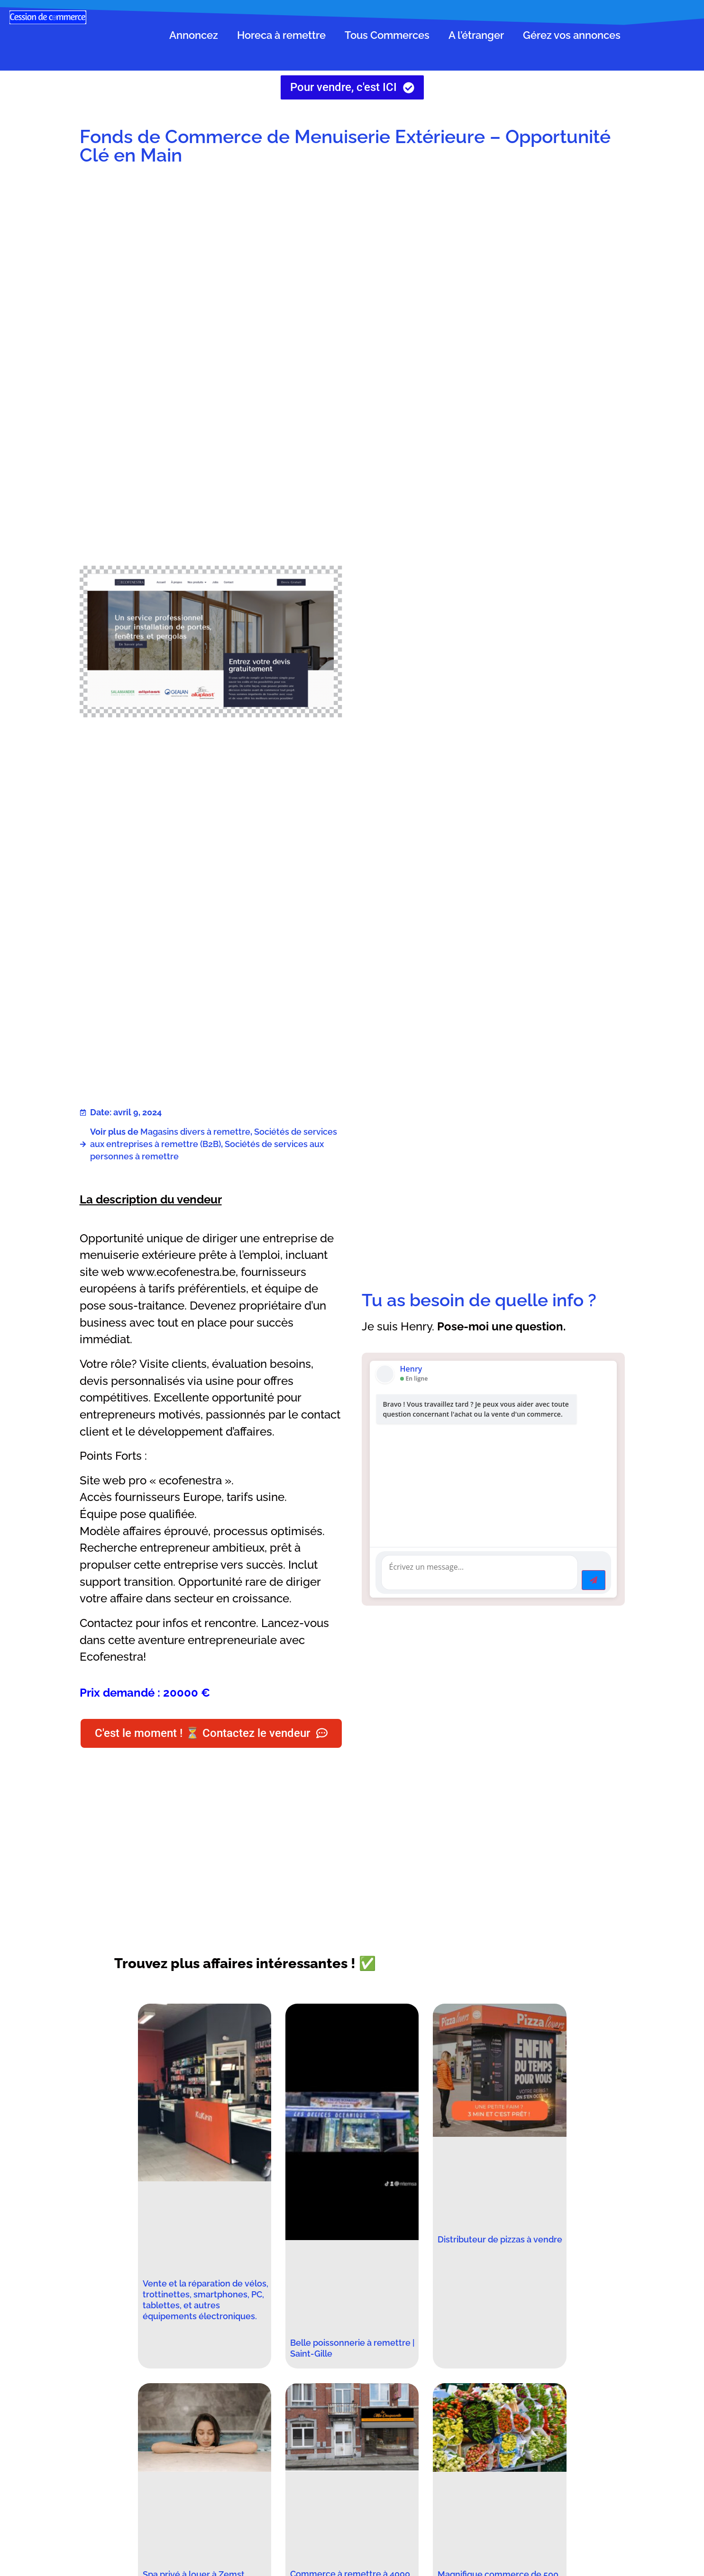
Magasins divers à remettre (195, 1132)
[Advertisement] (493, 249)
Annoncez (193, 35)
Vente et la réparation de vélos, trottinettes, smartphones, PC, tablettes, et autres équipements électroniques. (205, 2299)
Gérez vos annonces (572, 35)
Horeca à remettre (281, 35)
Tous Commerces (387, 35)
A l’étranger (476, 35)
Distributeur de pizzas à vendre (500, 2239)
